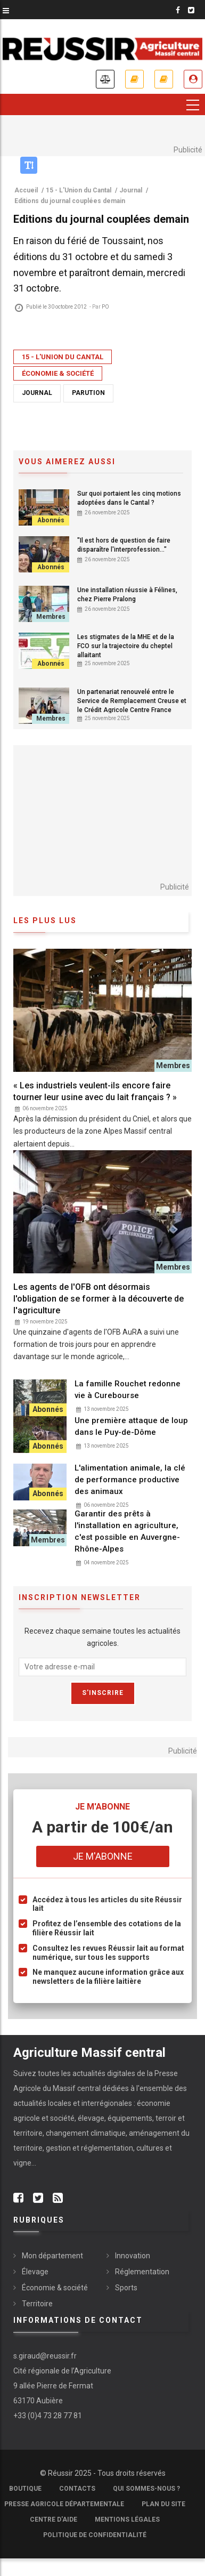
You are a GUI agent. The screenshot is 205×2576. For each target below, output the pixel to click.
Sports (126, 2287)
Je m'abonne (134, 79)
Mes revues (163, 79)
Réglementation (142, 2271)
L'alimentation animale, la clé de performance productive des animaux (130, 1479)
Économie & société (58, 373)
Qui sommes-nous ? (146, 2488)
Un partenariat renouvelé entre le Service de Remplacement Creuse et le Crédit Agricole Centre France (131, 701)
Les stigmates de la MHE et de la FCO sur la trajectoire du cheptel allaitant (125, 646)
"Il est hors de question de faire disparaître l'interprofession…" (123, 545)
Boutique (25, 2488)
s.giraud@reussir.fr (45, 2356)
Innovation (132, 2255)
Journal (37, 393)
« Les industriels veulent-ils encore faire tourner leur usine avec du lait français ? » (95, 1091)
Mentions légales (127, 2519)
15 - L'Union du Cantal (62, 357)
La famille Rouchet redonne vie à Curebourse (128, 1389)
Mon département (52, 2255)
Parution (88, 393)
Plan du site (163, 2504)
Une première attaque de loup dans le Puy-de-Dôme (131, 1426)
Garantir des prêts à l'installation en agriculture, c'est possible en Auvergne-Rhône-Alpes (127, 1531)
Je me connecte (193, 79)
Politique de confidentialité (94, 2535)
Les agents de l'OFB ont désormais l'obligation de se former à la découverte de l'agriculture (98, 1298)
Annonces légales (105, 79)
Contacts (77, 2488)
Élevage (35, 2271)
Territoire (37, 2303)
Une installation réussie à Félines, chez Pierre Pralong (127, 594)
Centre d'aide (53, 2519)
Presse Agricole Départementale (64, 2504)
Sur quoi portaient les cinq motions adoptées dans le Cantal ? (129, 498)
